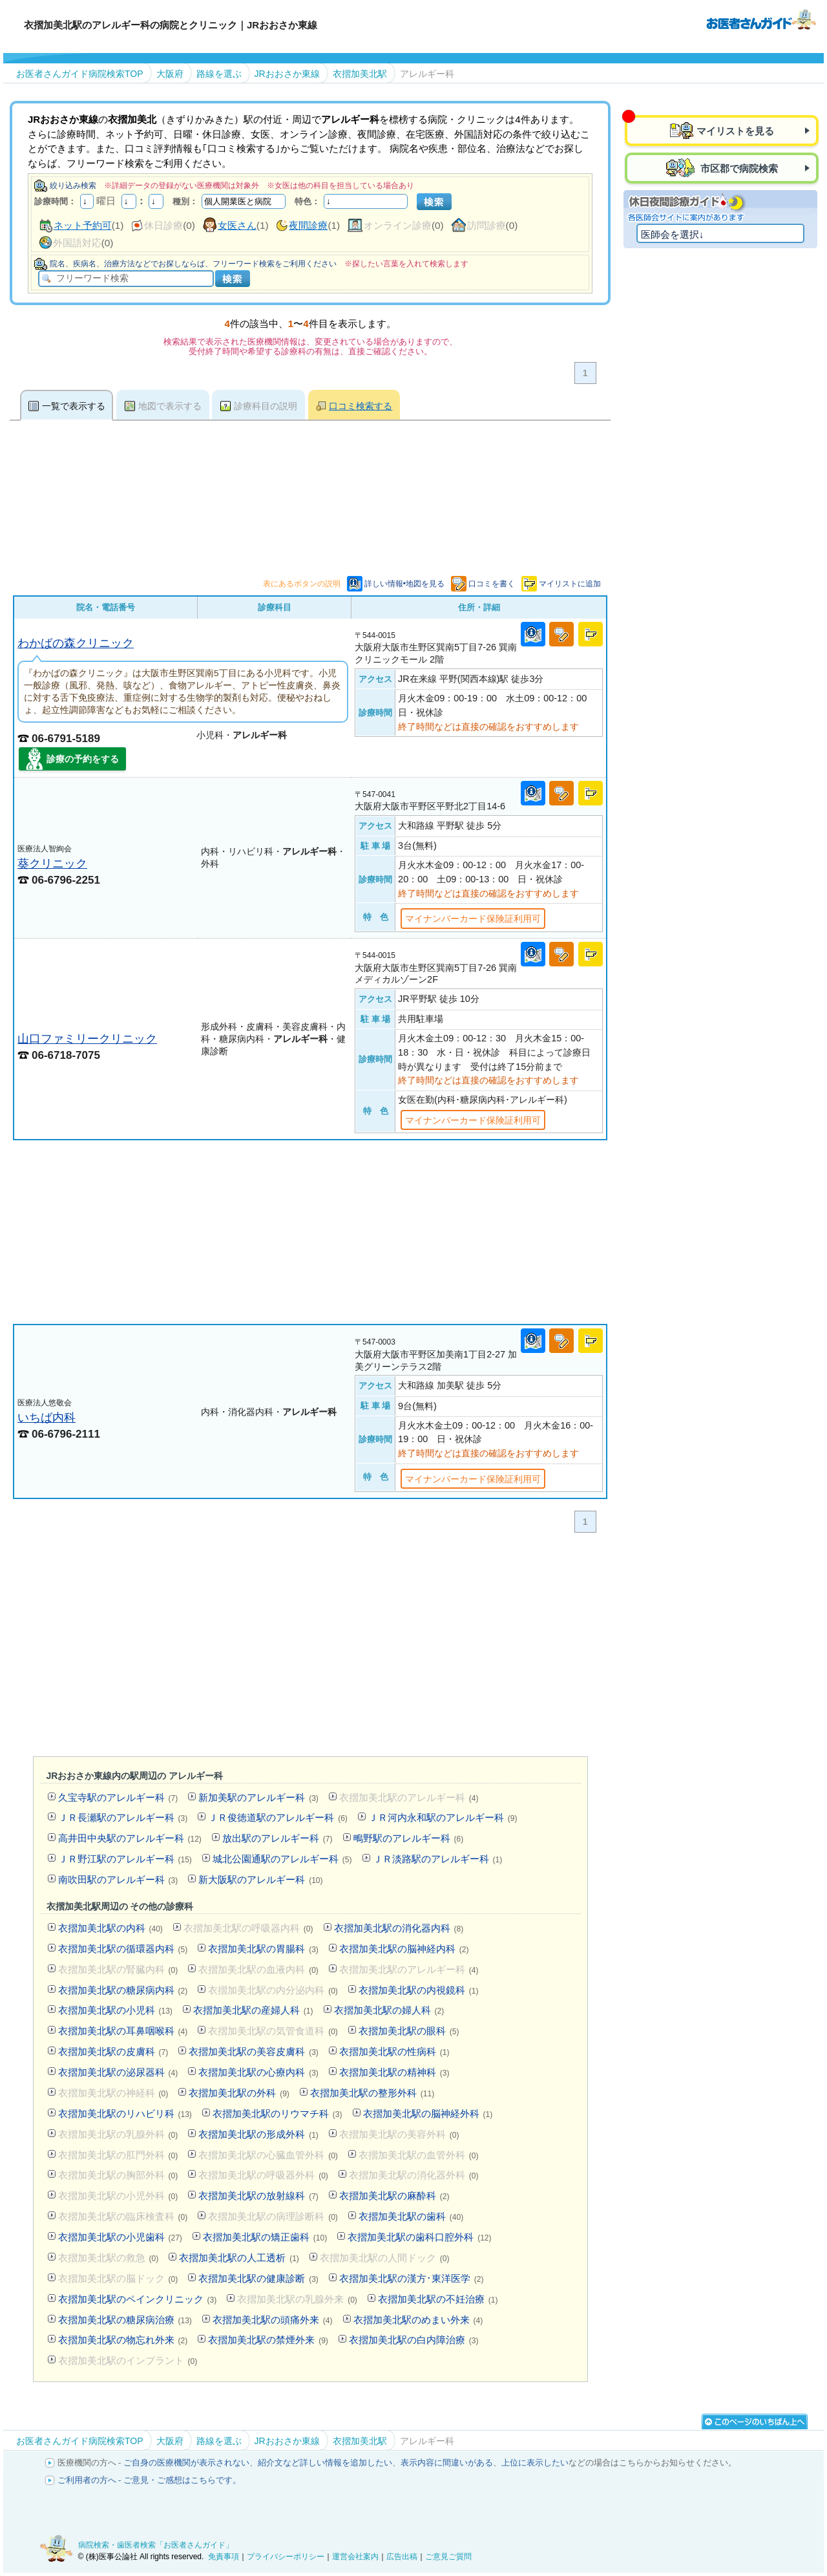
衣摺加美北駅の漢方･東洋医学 (411, 2278)
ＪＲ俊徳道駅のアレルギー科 (278, 1817)
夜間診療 (308, 225)
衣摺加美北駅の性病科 (394, 2051)
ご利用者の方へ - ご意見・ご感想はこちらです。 (150, 2480)
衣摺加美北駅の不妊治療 (438, 2299)
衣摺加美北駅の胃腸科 (263, 1948)
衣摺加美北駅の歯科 (411, 2216)
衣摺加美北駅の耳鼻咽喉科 (123, 2030)
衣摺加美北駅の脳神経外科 (428, 2113)
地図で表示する (170, 406)
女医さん (237, 225)
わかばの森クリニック (75, 643)
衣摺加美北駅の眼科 (409, 2030)
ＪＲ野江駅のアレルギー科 (125, 1858)
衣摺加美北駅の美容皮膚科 (254, 2051)
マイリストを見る (735, 130)
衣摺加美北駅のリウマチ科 (277, 2113)
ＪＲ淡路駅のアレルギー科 (438, 1858)
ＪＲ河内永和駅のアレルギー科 (443, 1817)
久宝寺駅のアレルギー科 (118, 1797)
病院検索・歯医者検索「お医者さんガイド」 (155, 2544)
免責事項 (223, 2556)
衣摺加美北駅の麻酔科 (394, 2195)
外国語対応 (77, 242)
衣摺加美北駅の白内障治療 (414, 2339)
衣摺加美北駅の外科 (239, 2092)
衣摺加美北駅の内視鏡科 (419, 1990)
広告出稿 (401, 2556)
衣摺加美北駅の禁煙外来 (268, 2339)
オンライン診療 (398, 225)
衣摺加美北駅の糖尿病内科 (123, 1990)
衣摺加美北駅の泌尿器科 (118, 2072)
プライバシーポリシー (285, 2556)
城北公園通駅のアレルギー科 (282, 1858)
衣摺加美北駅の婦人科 (389, 2010)
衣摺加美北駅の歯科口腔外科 (419, 2236)
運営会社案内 (355, 2556)
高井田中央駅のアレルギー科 (130, 1838)
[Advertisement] (310, 1232)
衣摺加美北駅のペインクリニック (137, 2299)
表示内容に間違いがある (447, 2462)
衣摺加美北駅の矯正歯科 (265, 2236)
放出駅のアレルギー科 (277, 1838)
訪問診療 (486, 225)
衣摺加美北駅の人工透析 (239, 2257)
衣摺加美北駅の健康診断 (258, 2278)
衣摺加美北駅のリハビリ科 (125, 2113)
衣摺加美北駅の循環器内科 (123, 1948)
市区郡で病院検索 (738, 168)
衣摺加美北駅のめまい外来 (418, 2319)
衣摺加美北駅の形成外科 (258, 2134)
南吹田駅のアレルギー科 (118, 1879)
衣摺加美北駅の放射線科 (258, 2195)
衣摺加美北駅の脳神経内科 (404, 1948)
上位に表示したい (535, 2462)
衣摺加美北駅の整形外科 (372, 2092)
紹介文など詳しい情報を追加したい (325, 2462)
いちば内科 (46, 1417)
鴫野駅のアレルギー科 (408, 1838)
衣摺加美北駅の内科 (110, 1927)
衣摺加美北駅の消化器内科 (399, 1927)
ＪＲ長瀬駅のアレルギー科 (123, 1817)
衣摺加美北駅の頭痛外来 (273, 2319)
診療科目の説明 (265, 406)
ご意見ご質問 (448, 2556)
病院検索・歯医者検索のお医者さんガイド (761, 18)
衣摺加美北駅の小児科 (115, 2010)
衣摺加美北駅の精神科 (394, 2072)
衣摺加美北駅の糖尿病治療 (125, 2319)
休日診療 (163, 225)
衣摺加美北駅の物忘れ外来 (123, 2339)
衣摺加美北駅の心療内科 (258, 2072)
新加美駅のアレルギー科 (258, 1797)
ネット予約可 (83, 225)
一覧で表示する (73, 406)
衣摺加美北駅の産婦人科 (253, 2010)
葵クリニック (52, 863)
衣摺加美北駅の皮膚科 (113, 2051)
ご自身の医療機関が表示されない (186, 2462)
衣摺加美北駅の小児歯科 (120, 2236)
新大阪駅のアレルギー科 (260, 1879)
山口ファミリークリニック (87, 1038)
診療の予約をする (83, 759)
